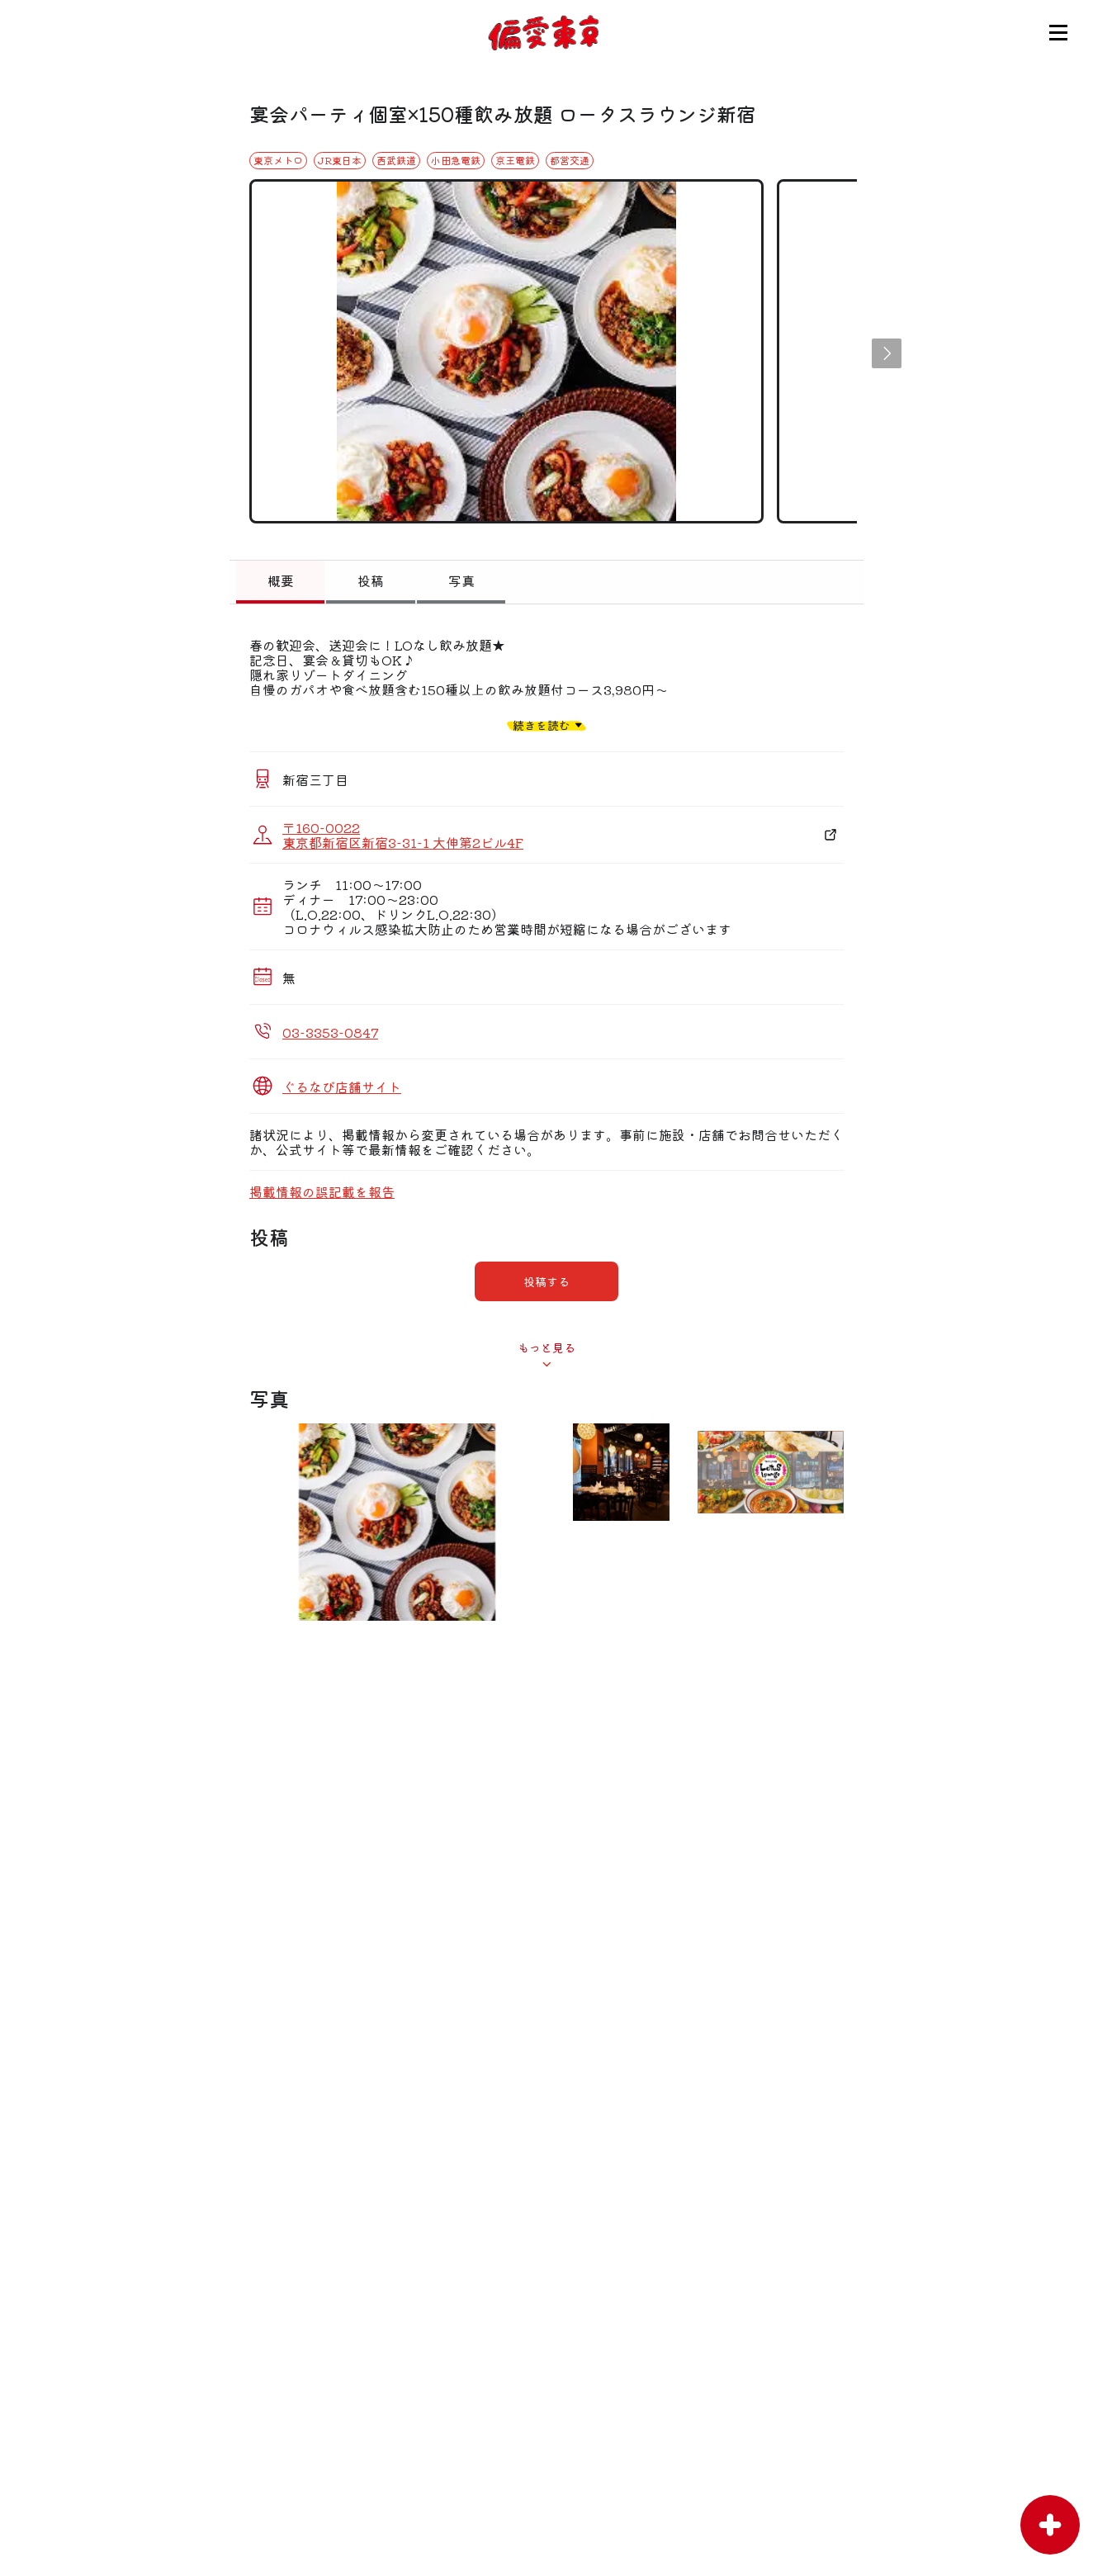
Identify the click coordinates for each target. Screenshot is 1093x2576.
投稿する (546, 1281)
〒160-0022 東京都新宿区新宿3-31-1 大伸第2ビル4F (402, 834)
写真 (461, 580)
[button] (886, 353)
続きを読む (541, 724)
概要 (280, 580)
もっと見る (546, 1347)
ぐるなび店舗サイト (341, 1086)
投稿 (370, 580)
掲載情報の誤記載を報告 (322, 1191)
